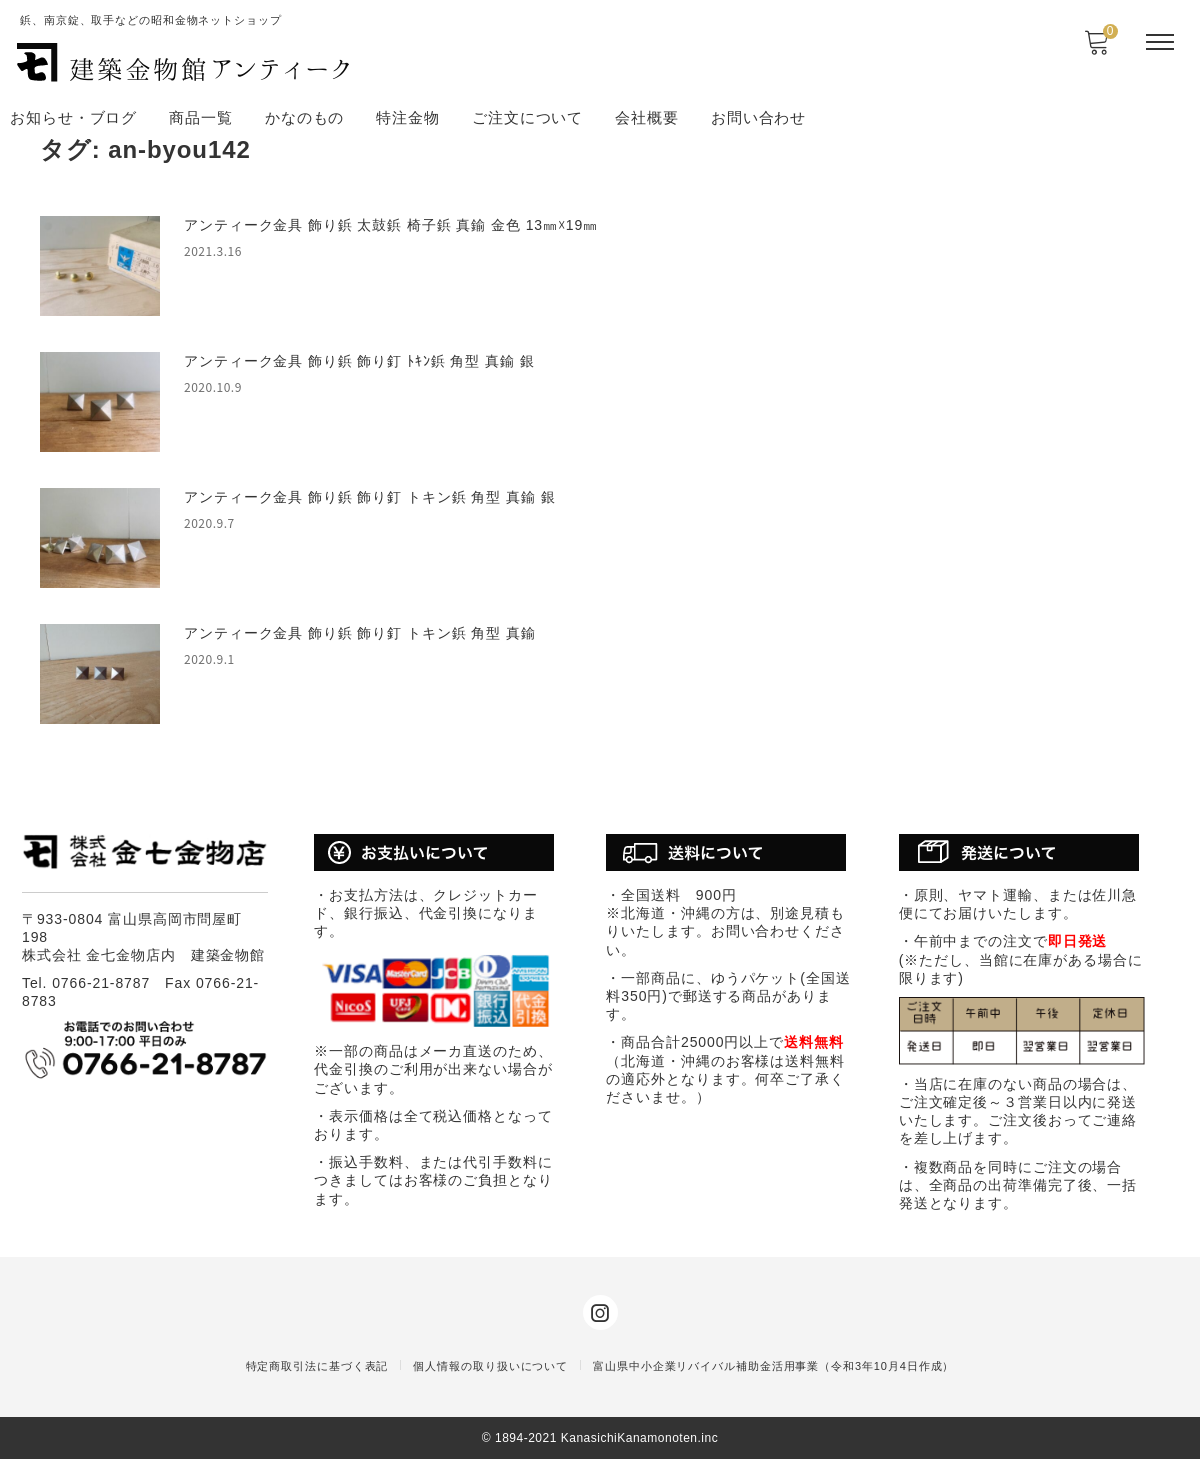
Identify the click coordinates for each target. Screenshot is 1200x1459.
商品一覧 (201, 117)
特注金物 (408, 117)
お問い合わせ (758, 117)
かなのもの (305, 117)
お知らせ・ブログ (73, 117)
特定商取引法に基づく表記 (317, 1366)
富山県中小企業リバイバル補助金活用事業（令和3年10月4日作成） (773, 1366)
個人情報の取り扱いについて (490, 1366)
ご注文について (527, 117)
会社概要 (647, 117)
